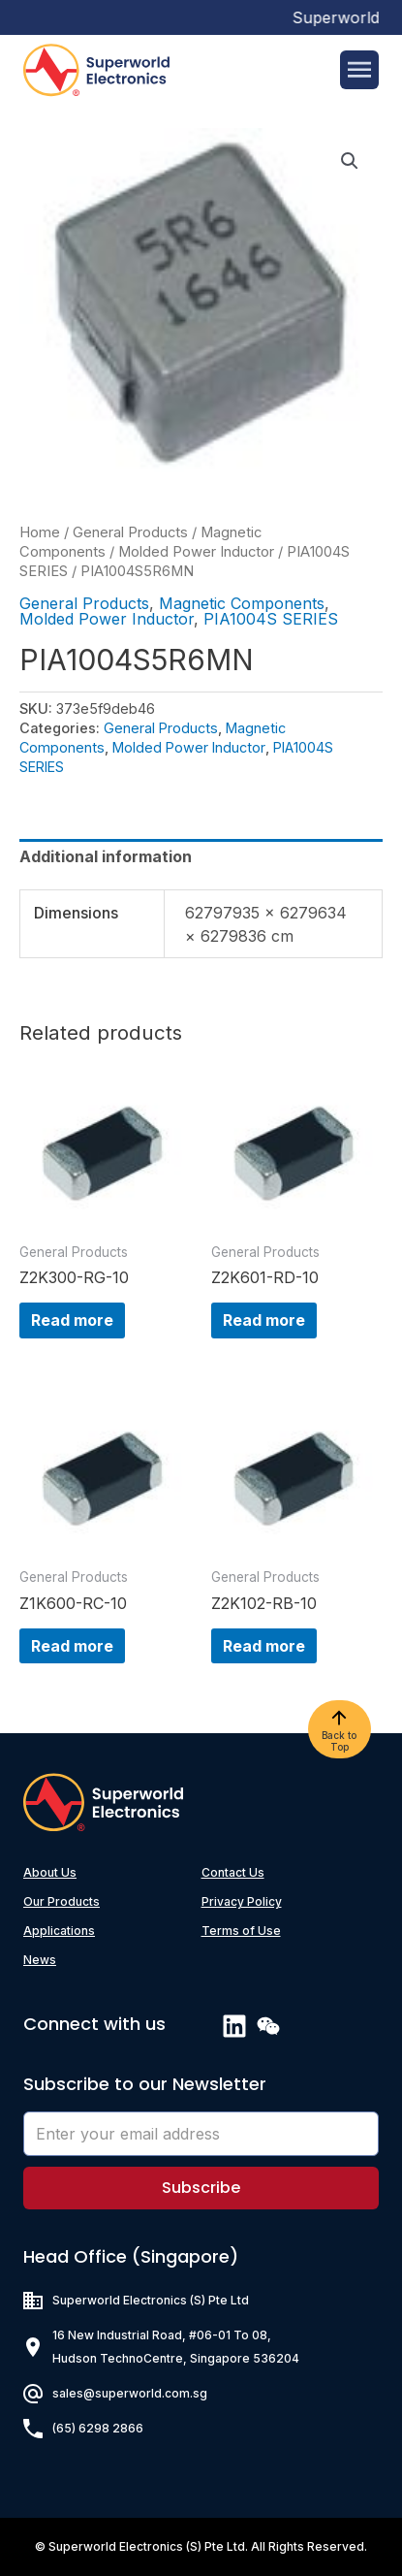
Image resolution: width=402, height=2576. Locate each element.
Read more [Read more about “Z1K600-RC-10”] (72, 1646)
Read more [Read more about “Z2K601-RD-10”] (264, 1320)
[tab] (201, 856)
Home (39, 532)
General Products (130, 532)
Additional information (105, 856)
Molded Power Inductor (196, 552)
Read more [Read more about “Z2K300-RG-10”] (72, 1320)
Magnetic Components (242, 603)
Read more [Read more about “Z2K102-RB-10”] (264, 1646)
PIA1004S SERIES (270, 618)
